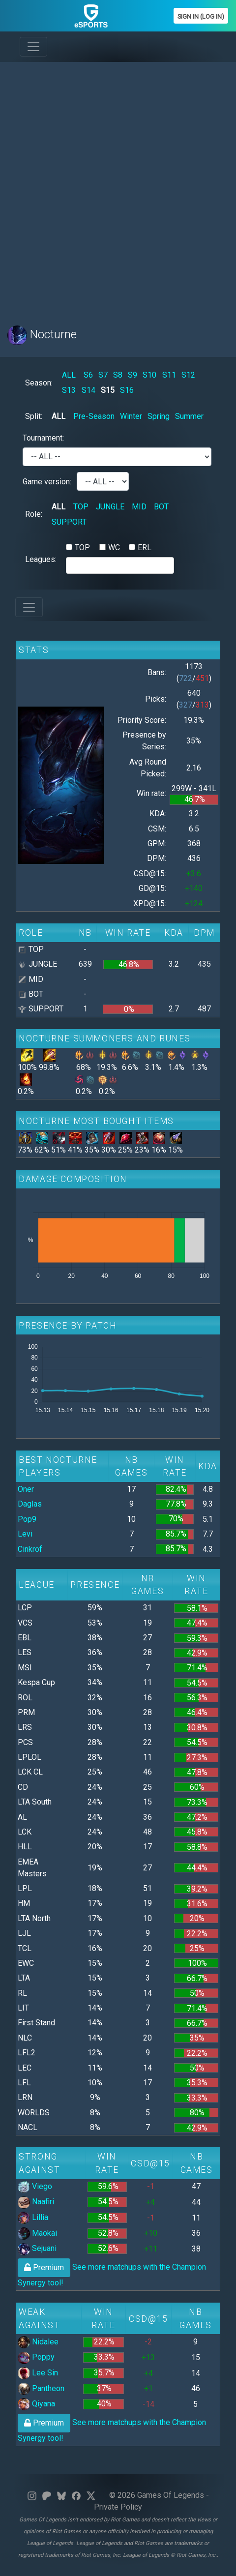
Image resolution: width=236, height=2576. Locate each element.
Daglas (30, 1504)
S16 (127, 390)
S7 (103, 375)
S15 (108, 390)
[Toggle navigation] (33, 47)
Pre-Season (94, 416)
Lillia (33, 2217)
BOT (161, 506)
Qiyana (36, 2403)
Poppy (36, 2357)
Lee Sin (38, 2372)
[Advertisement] (118, 188)
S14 (88, 390)
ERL (144, 547)
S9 (132, 375)
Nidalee (38, 2341)
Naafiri (36, 2201)
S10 (149, 375)
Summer (189, 416)
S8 (117, 375)
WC (114, 547)
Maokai (37, 2233)
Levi (25, 1534)
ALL (69, 375)
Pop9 (27, 1519)
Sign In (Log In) (200, 16)
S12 (188, 375)
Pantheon (41, 2388)
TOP (80, 506)
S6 (88, 375)
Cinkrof (30, 1549)
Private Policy (118, 2507)
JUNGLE (110, 506)
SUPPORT (69, 522)
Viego (35, 2186)
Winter (131, 416)
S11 (169, 375)
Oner (26, 1489)
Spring (159, 416)
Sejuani (37, 2248)
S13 (69, 390)
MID (139, 506)
